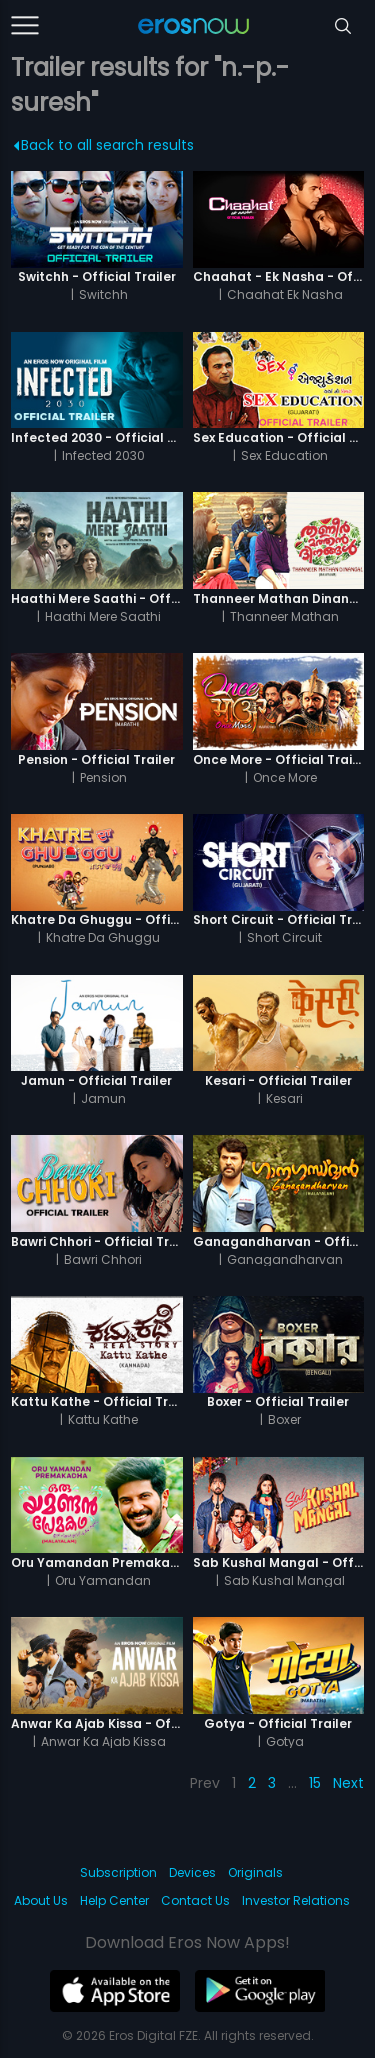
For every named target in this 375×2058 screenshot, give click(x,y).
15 (315, 1783)
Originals (255, 1872)
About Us (41, 1900)
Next (348, 1783)
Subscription (118, 1872)
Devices (192, 1872)
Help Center (114, 1900)
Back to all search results (104, 145)
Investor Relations (296, 1900)
